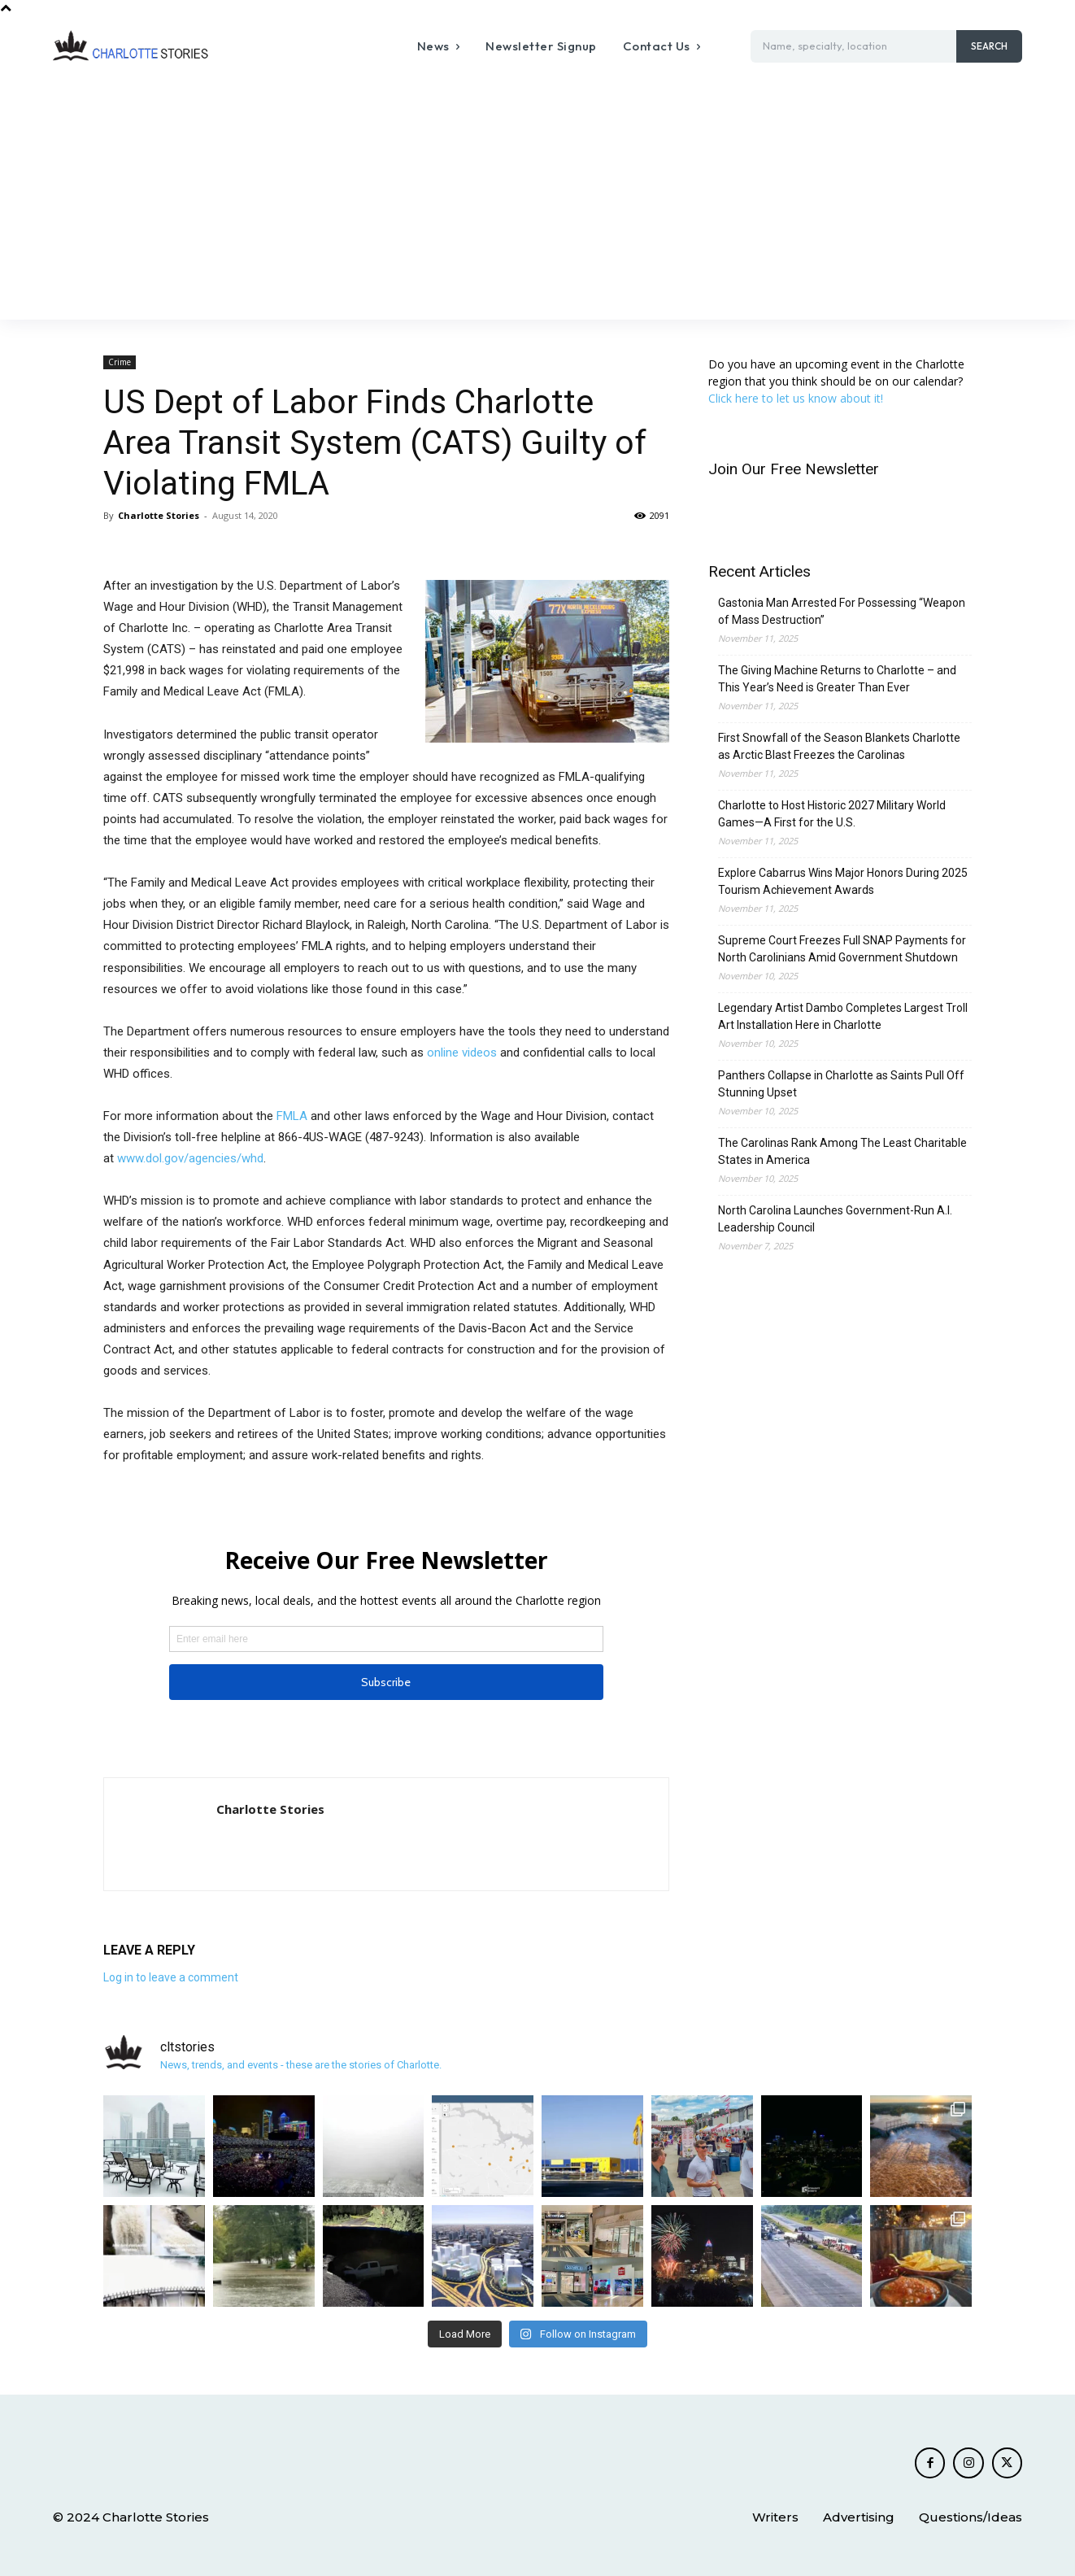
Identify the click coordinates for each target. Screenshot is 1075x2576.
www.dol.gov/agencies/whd (190, 1158)
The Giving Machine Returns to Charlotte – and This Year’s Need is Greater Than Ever (837, 679)
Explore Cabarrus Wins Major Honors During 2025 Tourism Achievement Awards (843, 881)
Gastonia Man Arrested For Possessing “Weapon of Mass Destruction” (841, 611)
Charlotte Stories (158, 515)
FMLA (291, 1116)
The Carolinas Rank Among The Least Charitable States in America (842, 1151)
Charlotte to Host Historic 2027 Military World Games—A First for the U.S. (832, 814)
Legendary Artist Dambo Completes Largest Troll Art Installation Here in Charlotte (843, 1016)
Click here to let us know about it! (795, 398)
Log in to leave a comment (170, 1977)
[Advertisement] (537, 198)
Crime (119, 362)
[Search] (989, 46)
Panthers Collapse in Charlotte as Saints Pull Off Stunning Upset (841, 1084)
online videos (462, 1052)
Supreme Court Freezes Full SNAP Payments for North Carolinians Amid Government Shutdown (842, 949)
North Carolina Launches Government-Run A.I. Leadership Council (835, 1219)
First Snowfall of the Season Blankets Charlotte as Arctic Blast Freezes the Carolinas (839, 746)
